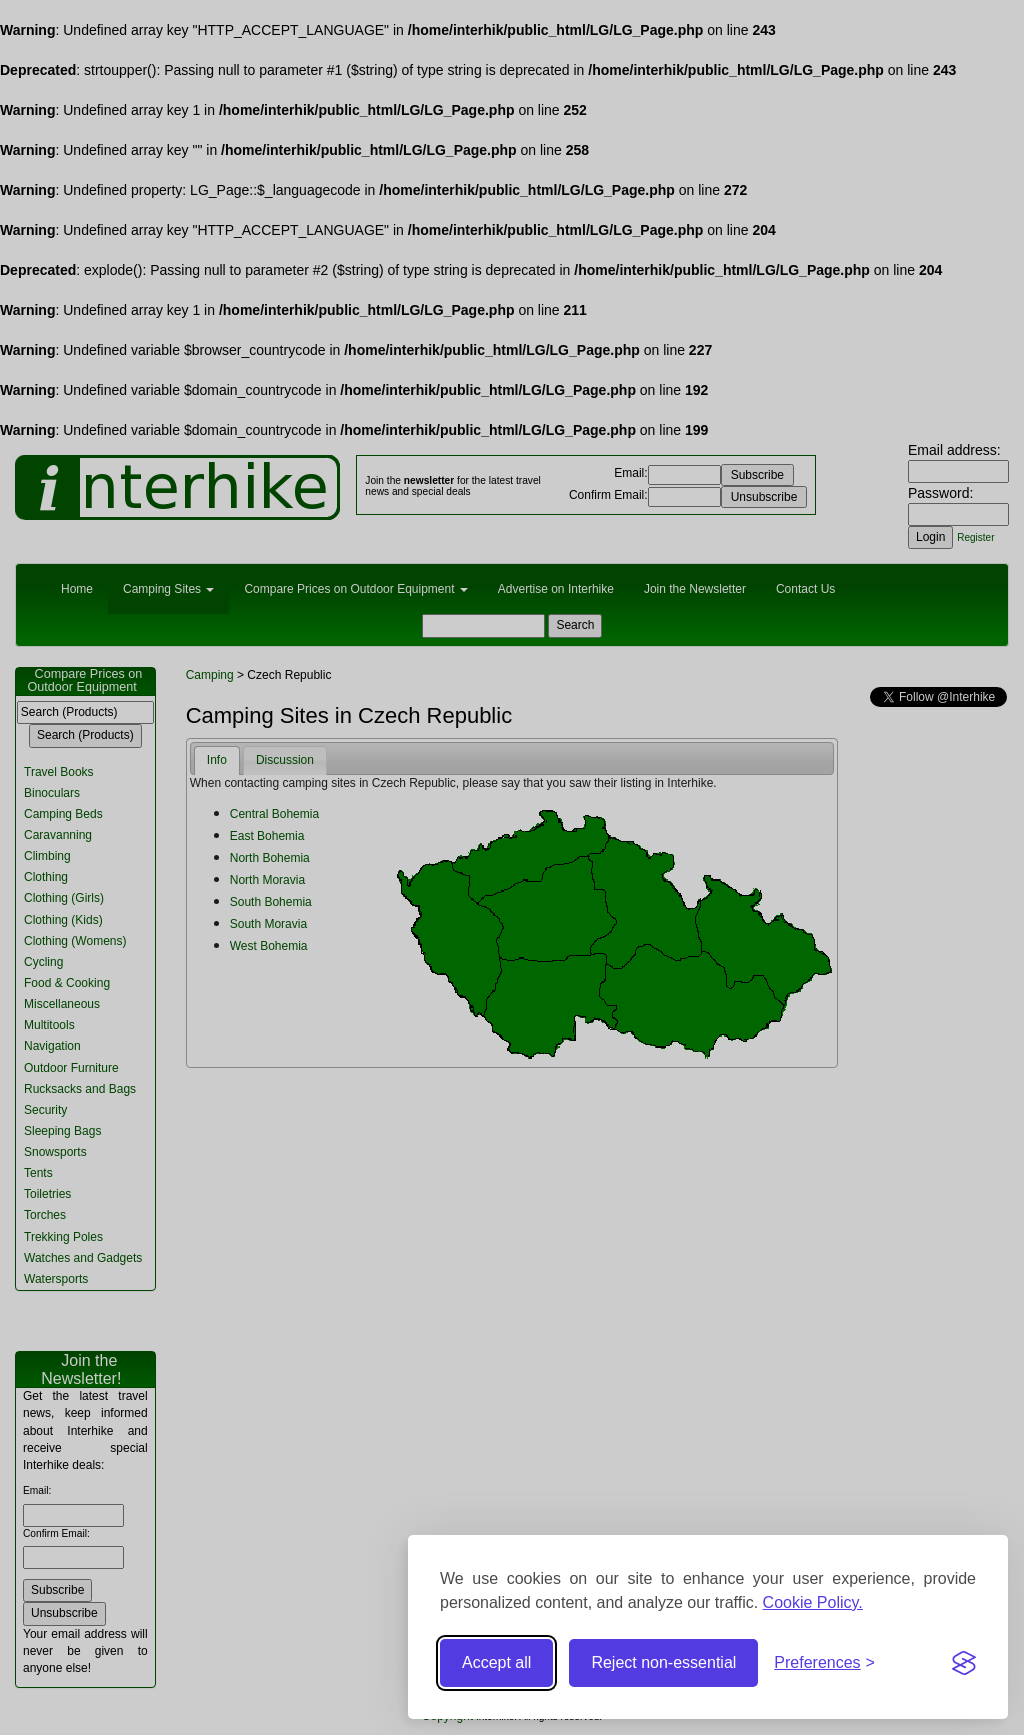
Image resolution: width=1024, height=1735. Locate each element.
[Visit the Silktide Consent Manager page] (964, 1663)
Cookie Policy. (813, 1602)
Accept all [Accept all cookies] (496, 1662)
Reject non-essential (663, 1662)
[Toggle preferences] (824, 1663)
